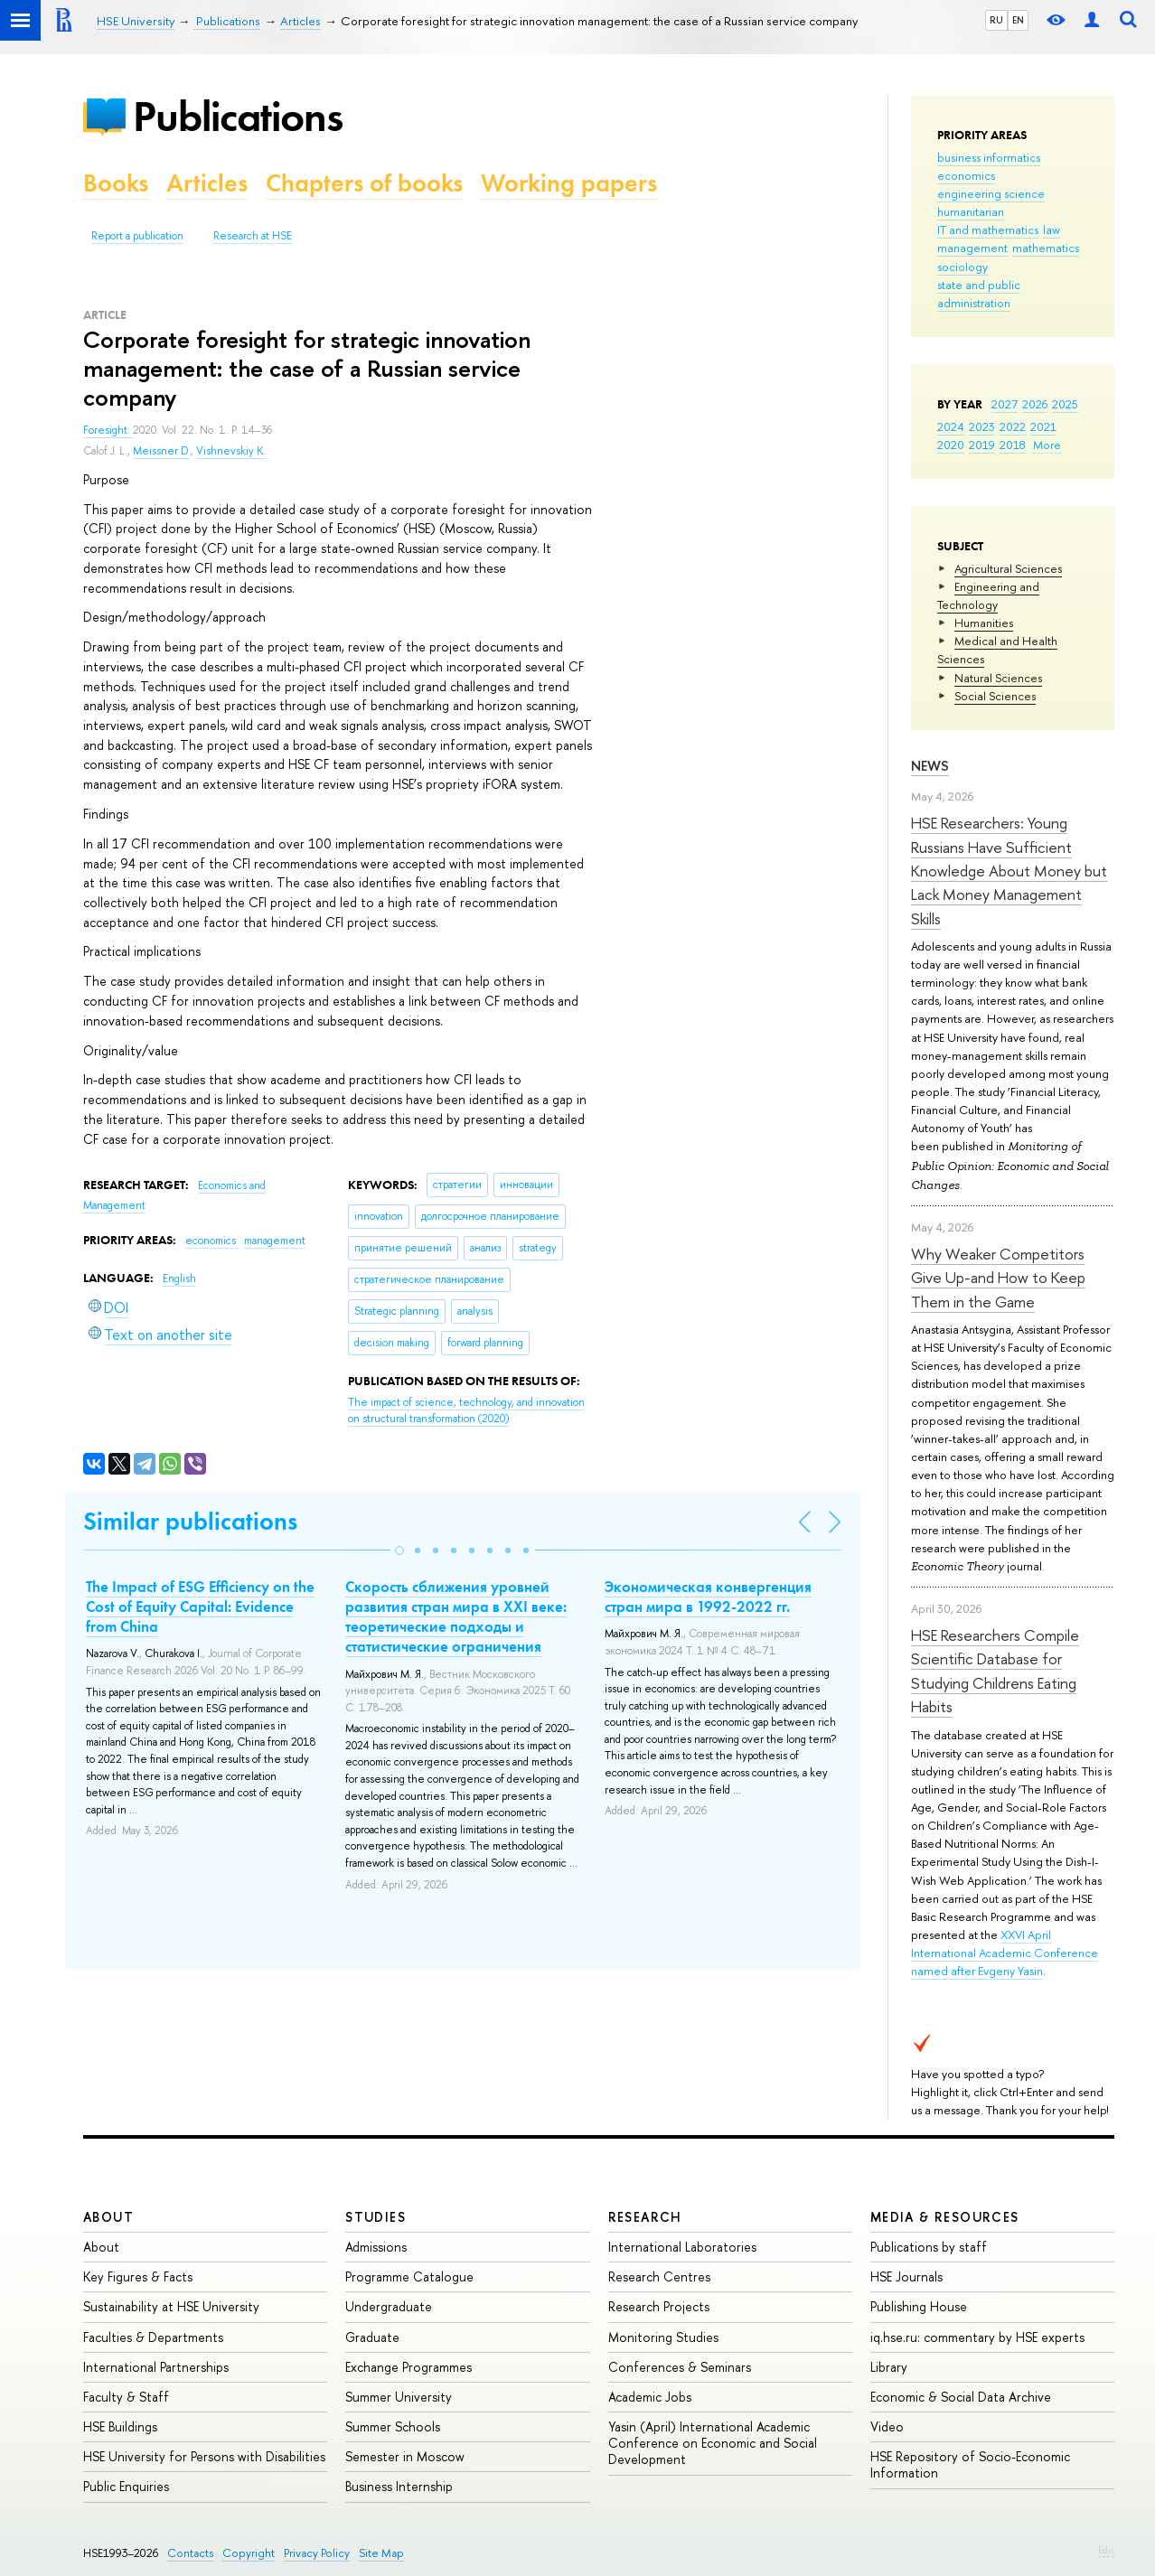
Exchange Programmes (408, 2366)
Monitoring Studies (663, 2337)
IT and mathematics (987, 229)
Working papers (569, 183)
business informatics (988, 157)
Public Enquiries (126, 2486)
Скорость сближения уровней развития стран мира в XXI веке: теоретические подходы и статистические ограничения (456, 1616)
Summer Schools (392, 2426)
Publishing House (918, 2306)
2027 (1004, 404)
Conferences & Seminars (679, 2366)
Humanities (983, 622)
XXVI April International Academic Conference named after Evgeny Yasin (1004, 1952)
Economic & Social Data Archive (960, 2396)
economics (966, 175)
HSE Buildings (120, 2426)
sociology (962, 266)
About (108, 2216)
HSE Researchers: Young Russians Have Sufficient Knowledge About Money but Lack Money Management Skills (1009, 870)
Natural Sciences (998, 678)
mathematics (1045, 247)
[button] (399, 1550)
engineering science (991, 193)
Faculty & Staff (126, 2396)
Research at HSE (252, 236)
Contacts (190, 2553)
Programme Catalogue (409, 2276)
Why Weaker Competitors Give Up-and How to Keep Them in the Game (998, 1277)
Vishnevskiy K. (231, 451)
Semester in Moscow (405, 2456)
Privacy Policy (317, 2553)
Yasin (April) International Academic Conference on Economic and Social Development (712, 2443)
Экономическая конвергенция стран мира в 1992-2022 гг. (708, 1596)
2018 (1013, 444)
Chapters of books (364, 183)
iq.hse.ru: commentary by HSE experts (977, 2337)
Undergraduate (388, 2306)
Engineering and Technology (988, 595)
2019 (982, 444)
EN (1018, 20)
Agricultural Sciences (1008, 568)
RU (996, 20)
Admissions (376, 2246)
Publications (238, 116)
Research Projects (658, 2306)
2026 (1034, 404)
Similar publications (190, 1521)
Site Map (381, 2553)
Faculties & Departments (153, 2337)
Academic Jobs (649, 2396)
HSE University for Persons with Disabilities (204, 2456)
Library (888, 2366)
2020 (950, 444)
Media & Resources (944, 2216)
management (972, 247)
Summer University (398, 2396)
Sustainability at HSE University (171, 2306)
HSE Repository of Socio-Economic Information (970, 2464)
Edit (1106, 2549)
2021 (1043, 426)
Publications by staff (928, 2246)
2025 (1065, 404)
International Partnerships (156, 2366)
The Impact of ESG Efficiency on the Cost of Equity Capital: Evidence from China (200, 1606)
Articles (207, 183)
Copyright (248, 2553)
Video (887, 2426)
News (930, 765)
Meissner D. (162, 451)
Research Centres (659, 2276)
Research (645, 2216)
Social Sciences (995, 696)
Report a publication (137, 236)
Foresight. (108, 430)
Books (115, 183)
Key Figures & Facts (137, 2276)
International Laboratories (682, 2246)
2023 (982, 426)
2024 (950, 426)
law (1051, 229)
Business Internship (399, 2486)
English (179, 1278)
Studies (375, 2216)
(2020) (466, 1411)
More (1047, 444)
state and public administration (978, 293)
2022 (1013, 426)
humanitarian (970, 211)
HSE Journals (906, 2276)
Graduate (372, 2337)
